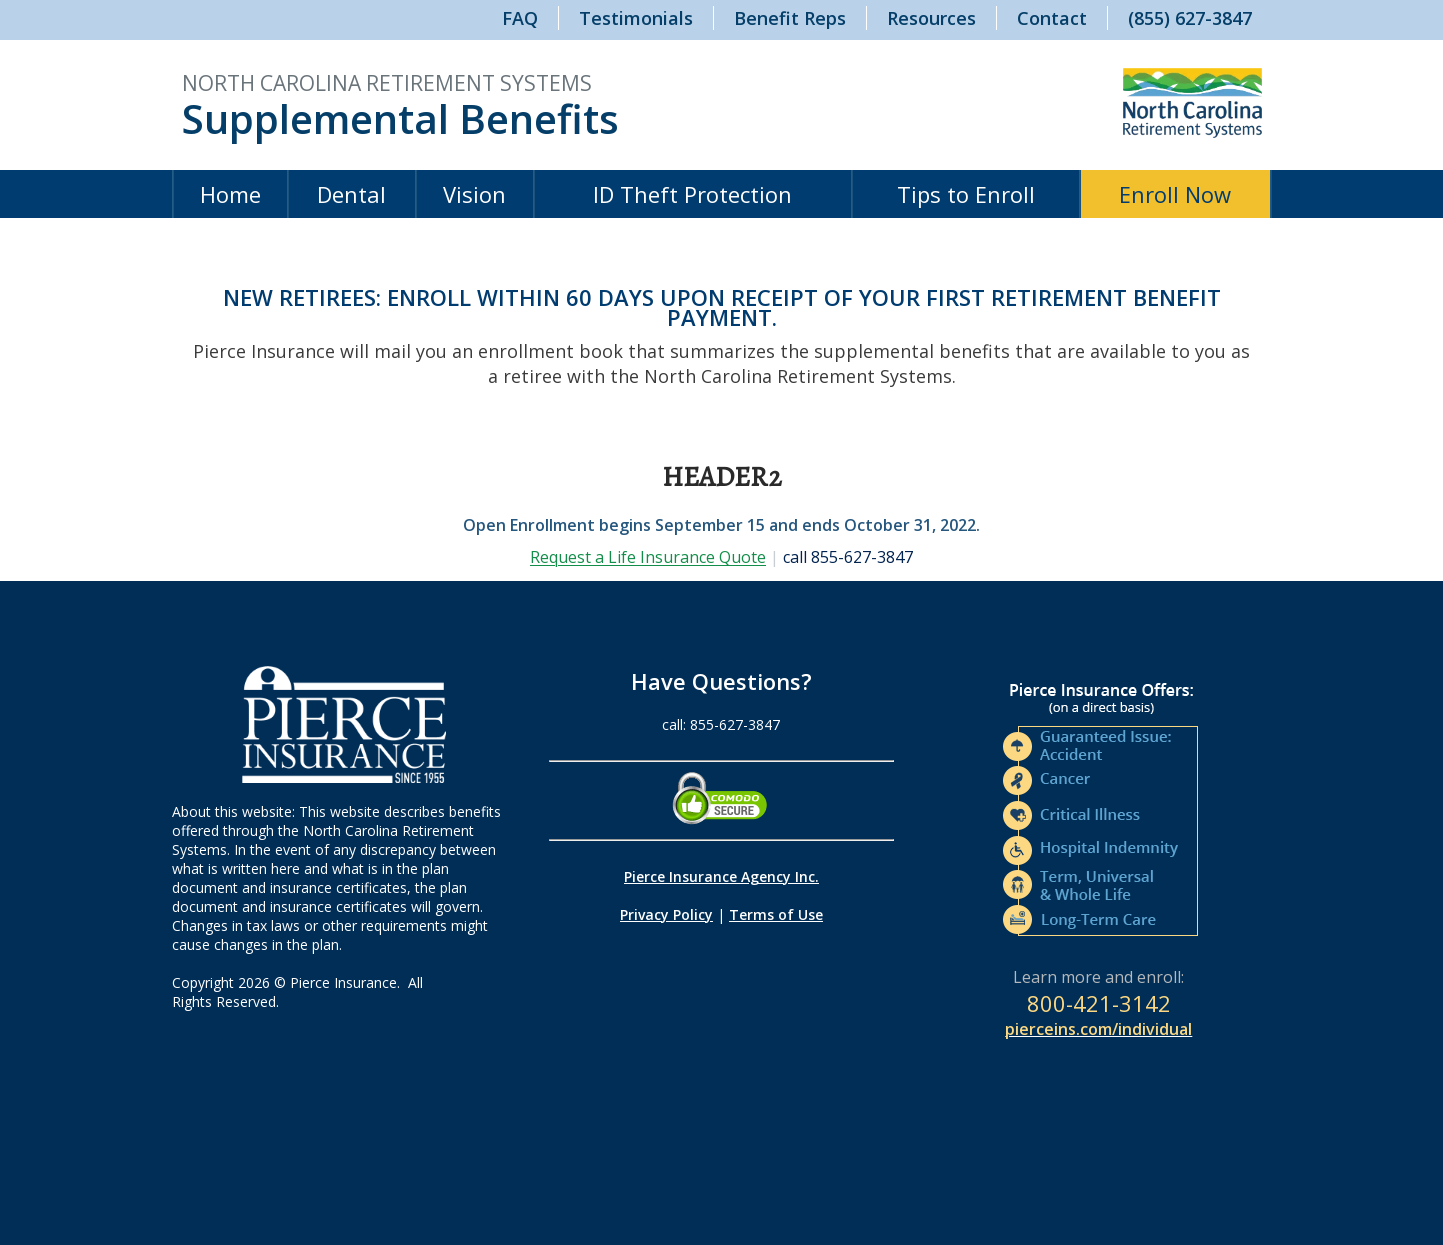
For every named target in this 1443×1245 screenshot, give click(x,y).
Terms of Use (776, 914)
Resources (931, 18)
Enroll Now (1175, 194)
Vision (474, 194)
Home (230, 194)
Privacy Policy (666, 914)
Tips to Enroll (966, 194)
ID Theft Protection (692, 194)
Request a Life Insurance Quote (648, 557)
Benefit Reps (790, 18)
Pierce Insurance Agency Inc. (721, 876)
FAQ (520, 18)
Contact (1052, 18)
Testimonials (636, 18)
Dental (351, 194)
